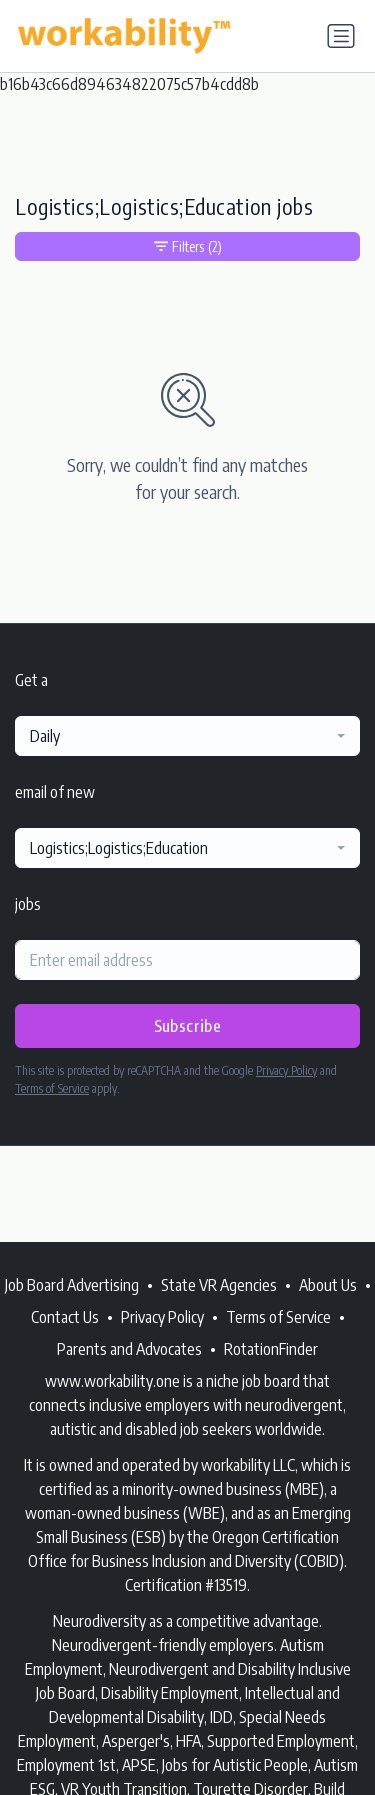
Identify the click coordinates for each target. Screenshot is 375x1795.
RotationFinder (271, 1349)
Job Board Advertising (72, 1285)
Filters (188, 246)
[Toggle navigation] (341, 36)
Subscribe (188, 1026)
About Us (328, 1285)
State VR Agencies (219, 1285)
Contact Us (65, 1317)
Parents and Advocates (129, 1349)
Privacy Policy (286, 1070)
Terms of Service (52, 1088)
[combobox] (187, 736)
